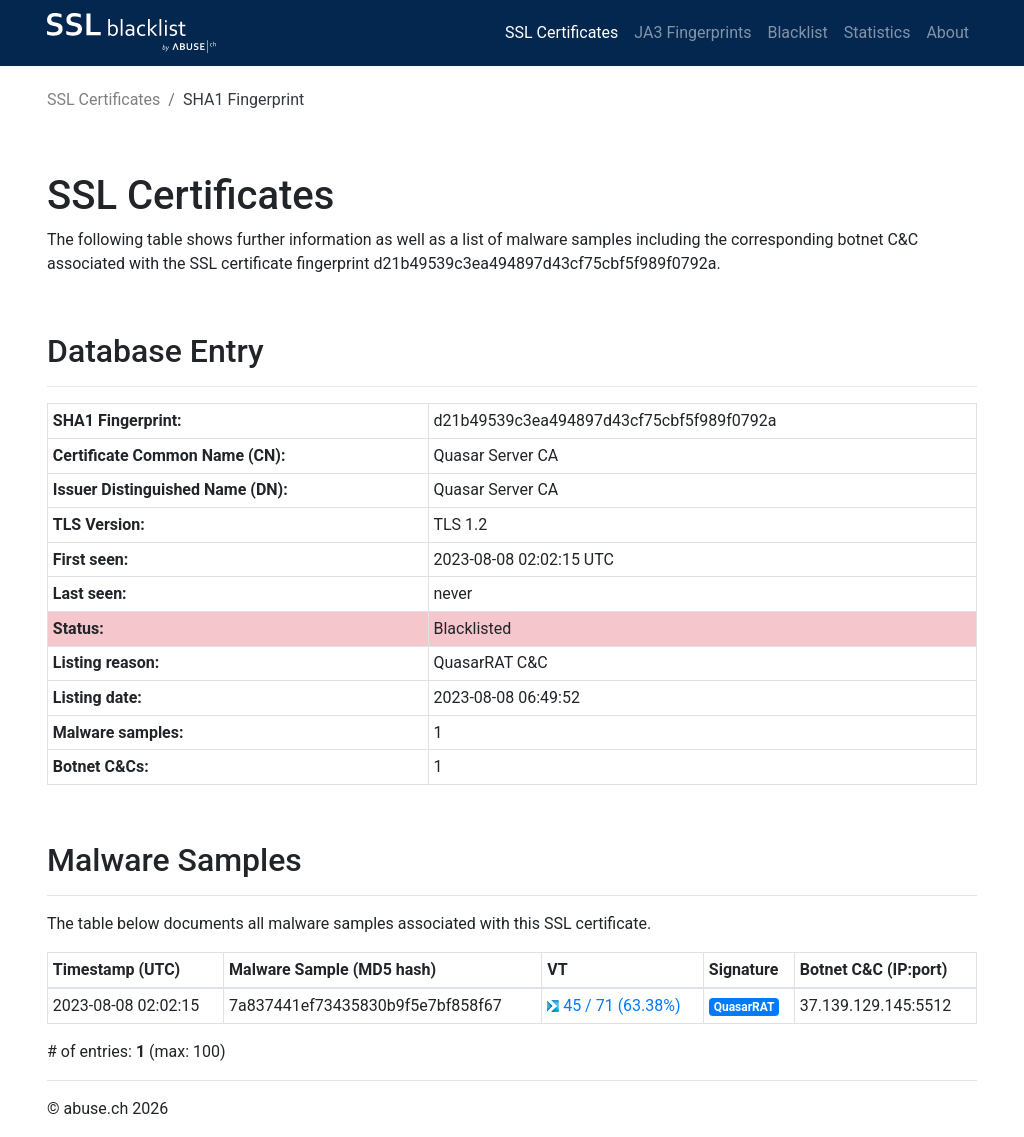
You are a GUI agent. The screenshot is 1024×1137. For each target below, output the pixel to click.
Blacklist (797, 32)
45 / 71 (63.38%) (621, 1005)
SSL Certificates (561, 32)
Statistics (877, 32)
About (947, 32)
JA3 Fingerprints (692, 32)
